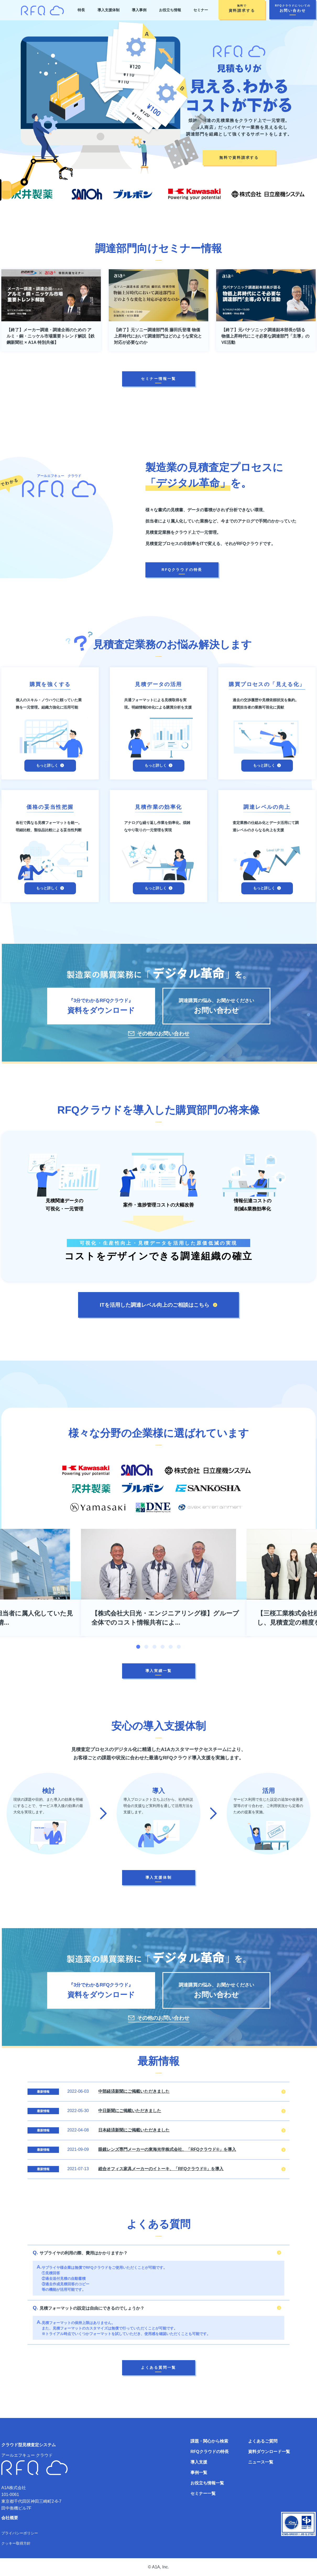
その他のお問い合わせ (163, 1033)
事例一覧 (198, 2472)
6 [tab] (179, 1647)
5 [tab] (171, 1647)
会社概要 (9, 2518)
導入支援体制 (108, 10)
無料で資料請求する (239, 157)
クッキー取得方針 (16, 2543)
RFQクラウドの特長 (182, 570)
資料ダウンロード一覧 (269, 2451)
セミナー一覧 (203, 2493)
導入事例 (139, 10)
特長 (81, 10)
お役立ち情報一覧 (207, 2483)
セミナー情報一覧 (158, 379)
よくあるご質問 (262, 2441)
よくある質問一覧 (158, 2367)
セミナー (200, 10)
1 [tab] (138, 1647)
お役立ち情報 (170, 10)
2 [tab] (146, 1647)
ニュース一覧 (260, 2462)
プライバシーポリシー (19, 2533)
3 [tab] (154, 1647)
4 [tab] (163, 1647)
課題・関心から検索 (209, 2441)
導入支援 (198, 2462)
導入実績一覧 (158, 1671)
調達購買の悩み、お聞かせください (216, 1007)
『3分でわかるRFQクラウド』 (101, 1007)
